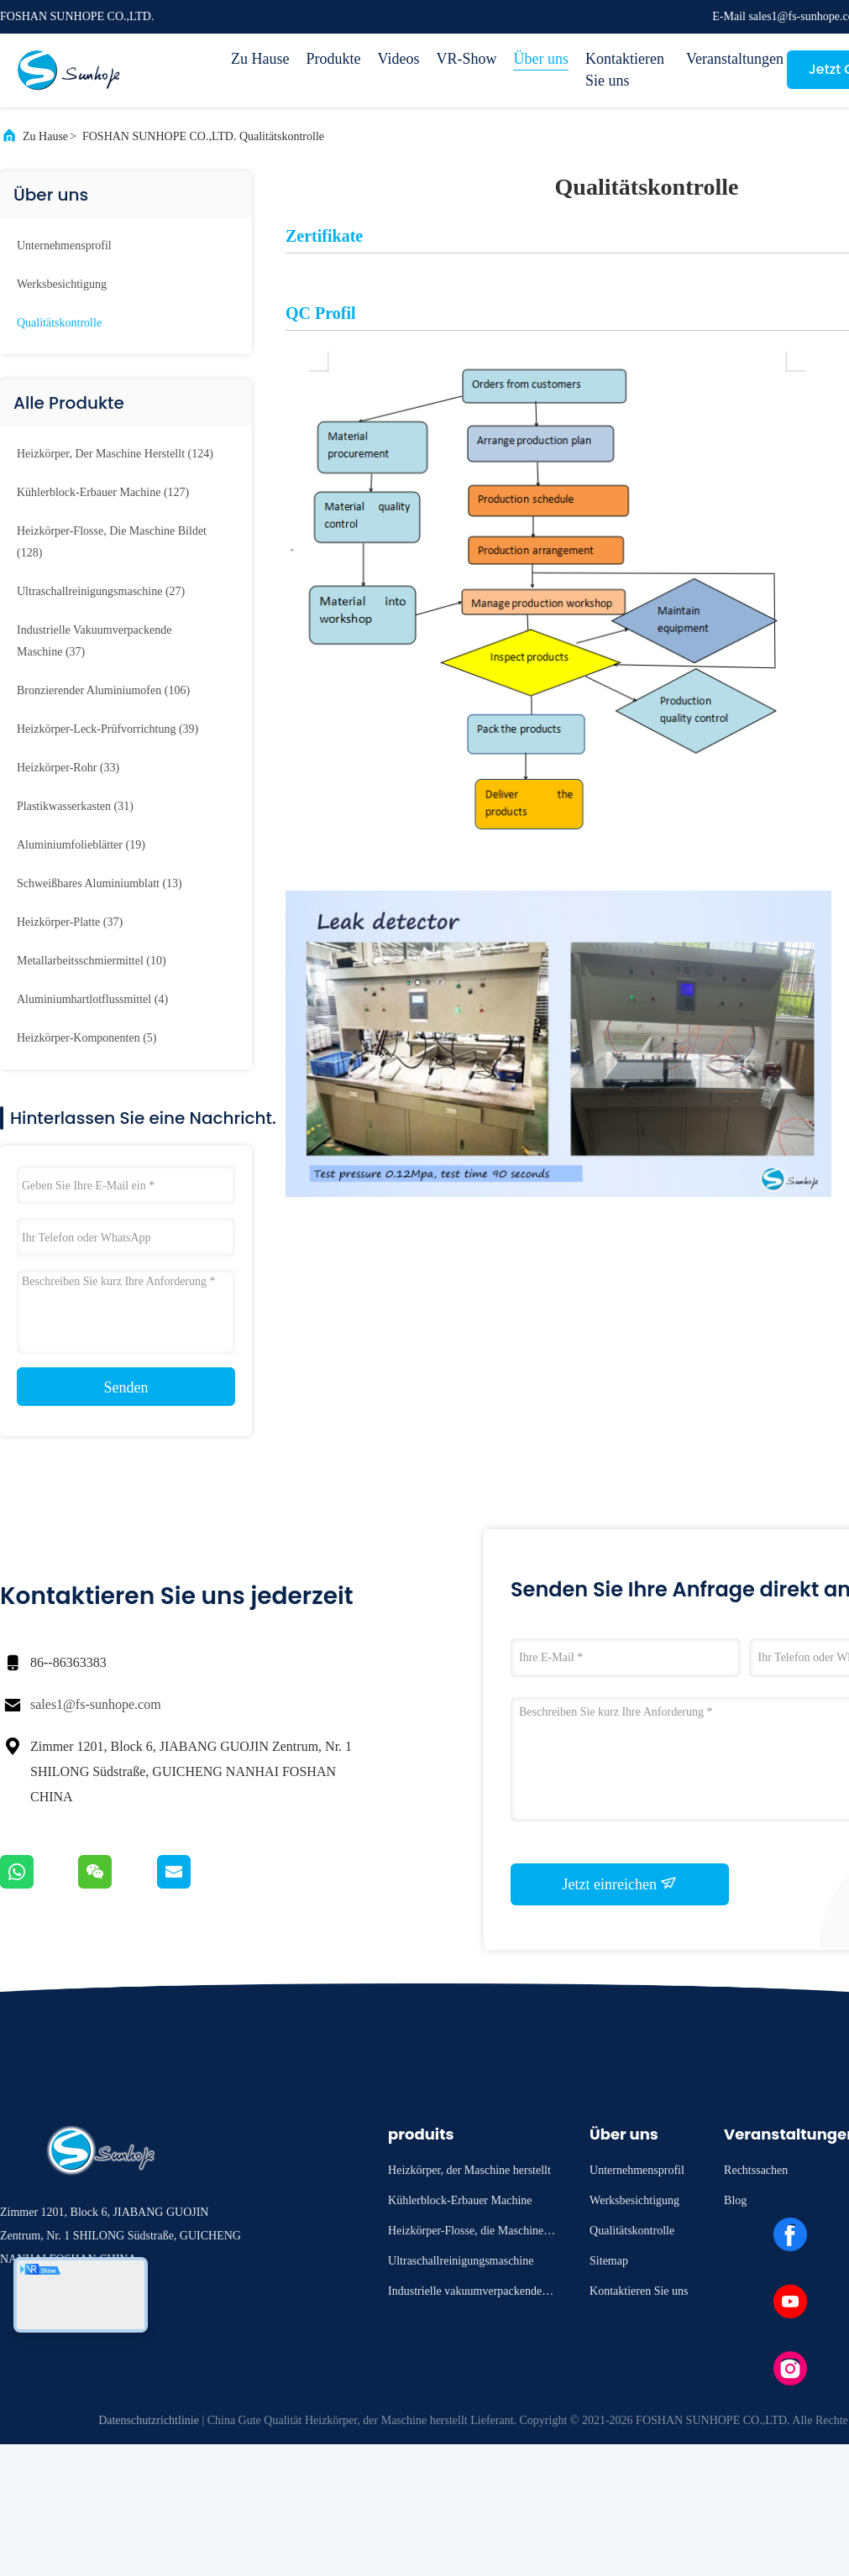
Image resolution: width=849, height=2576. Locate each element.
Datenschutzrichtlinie (148, 2420)
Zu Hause (260, 58)
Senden (126, 1387)
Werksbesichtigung (62, 284)
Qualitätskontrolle (59, 322)
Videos (398, 58)
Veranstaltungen (728, 58)
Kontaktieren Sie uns (624, 69)
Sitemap (609, 2261)
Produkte (333, 58)
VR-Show (466, 58)
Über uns (541, 58)
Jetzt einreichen (620, 1883)
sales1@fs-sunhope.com (95, 1704)
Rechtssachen (756, 2170)
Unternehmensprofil (64, 245)
